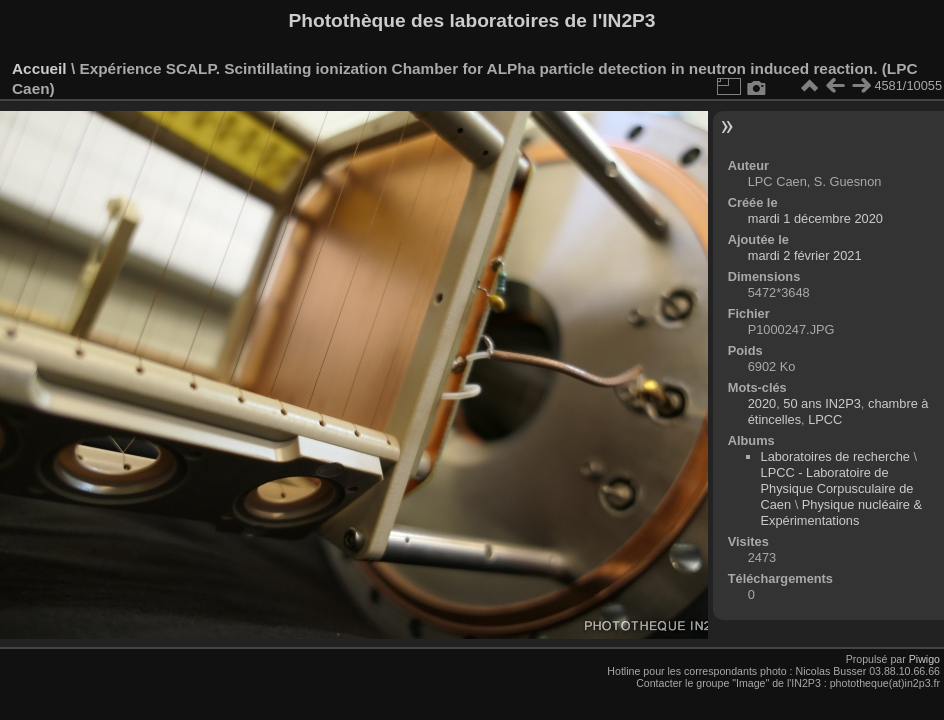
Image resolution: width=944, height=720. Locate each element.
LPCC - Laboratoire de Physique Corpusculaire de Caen (837, 488)
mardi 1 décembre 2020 (815, 218)
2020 (762, 403)
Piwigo (924, 659)
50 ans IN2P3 (822, 403)
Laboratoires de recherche (835, 456)
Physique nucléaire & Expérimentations (842, 512)
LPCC (825, 419)
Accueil (39, 68)
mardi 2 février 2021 (805, 255)
